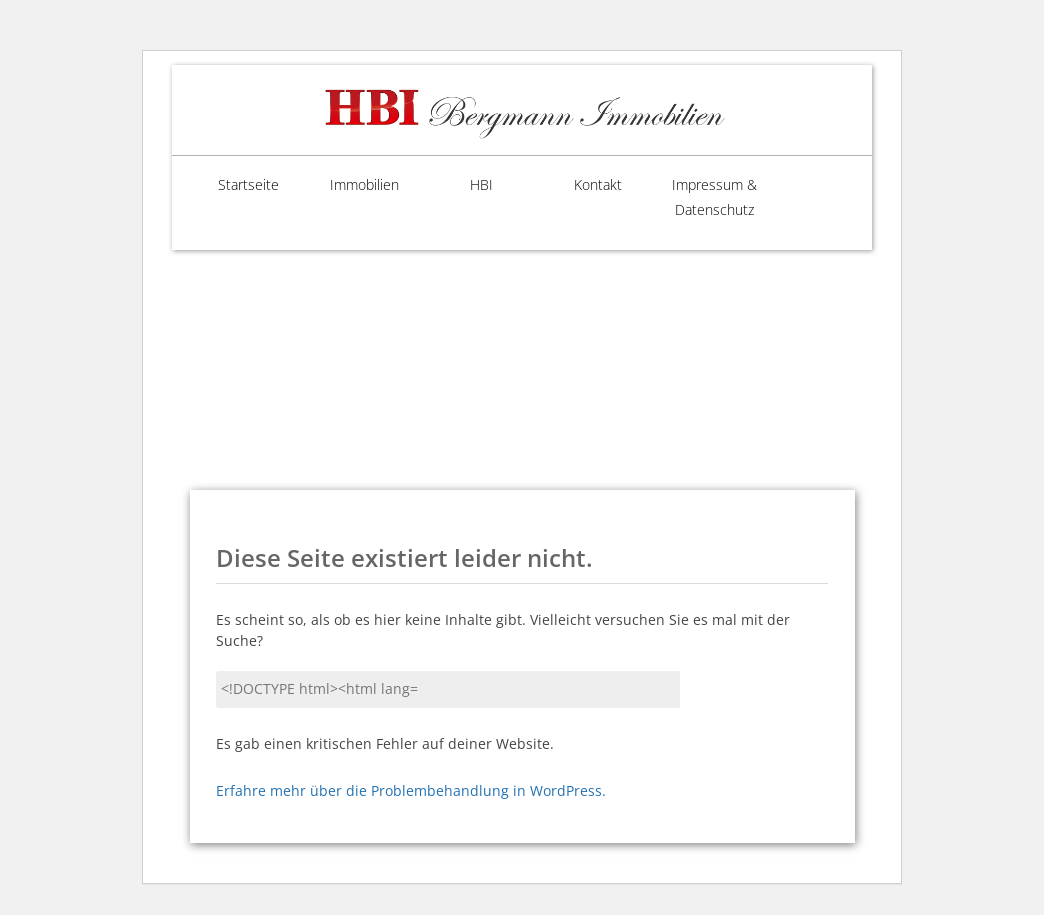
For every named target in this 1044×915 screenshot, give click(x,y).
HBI (463, 185)
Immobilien (346, 185)
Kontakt (580, 185)
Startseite (230, 185)
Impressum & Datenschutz (696, 198)
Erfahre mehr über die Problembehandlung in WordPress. (411, 792)
